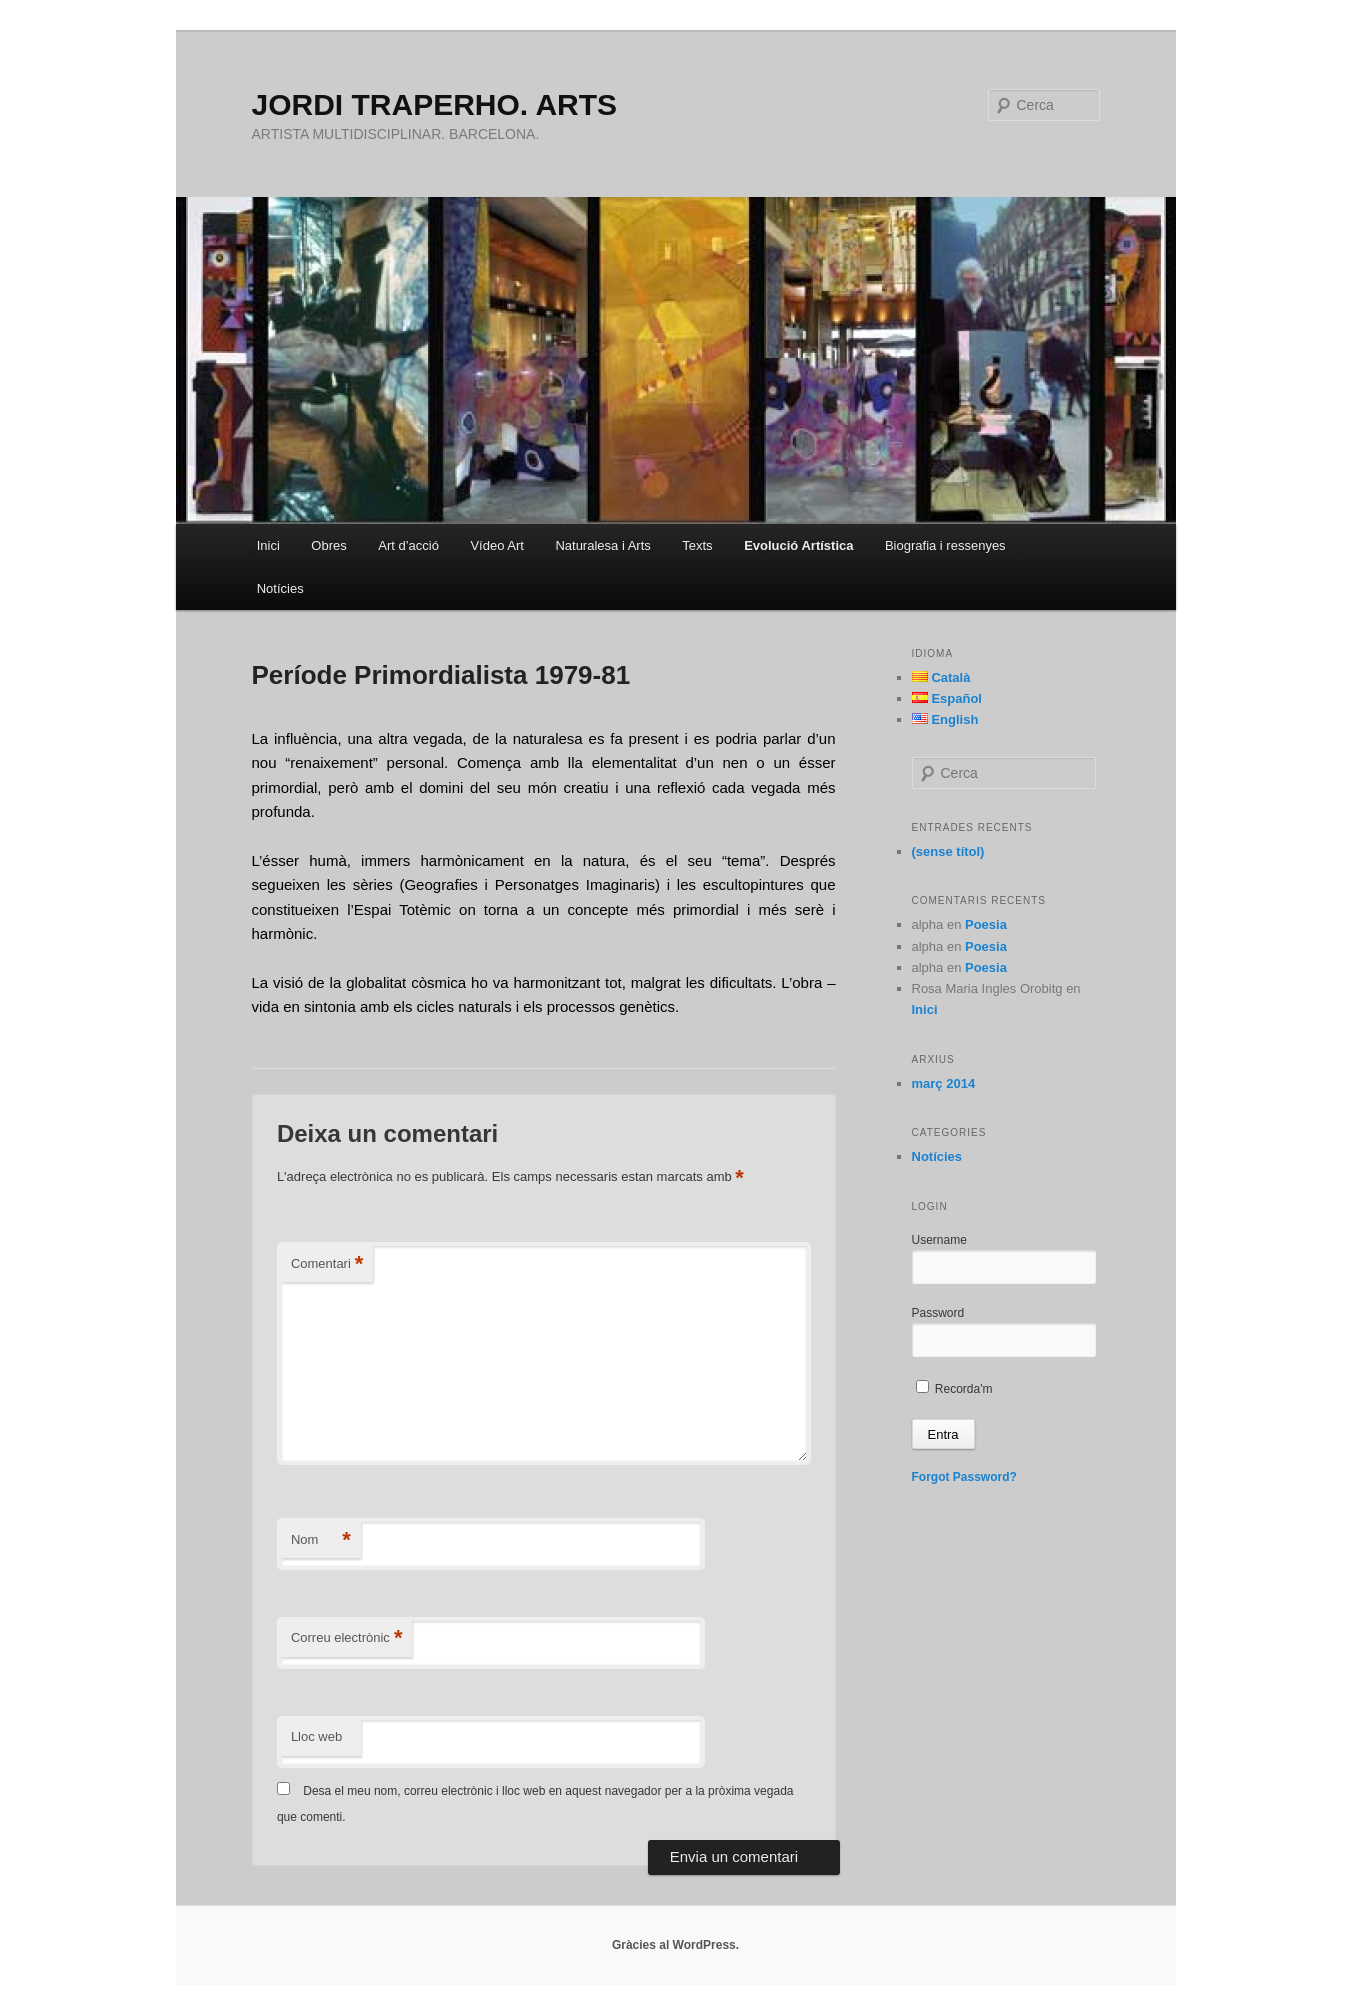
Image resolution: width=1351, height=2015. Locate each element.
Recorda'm (954, 1389)
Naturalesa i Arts (602, 545)
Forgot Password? (964, 1477)
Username (939, 1240)
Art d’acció (408, 545)
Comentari (327, 1264)
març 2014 (944, 1083)
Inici (268, 545)
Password (938, 1313)
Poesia (986, 924)
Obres (328, 545)
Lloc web (316, 1736)
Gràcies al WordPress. (675, 1945)
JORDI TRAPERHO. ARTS (435, 104)
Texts (697, 545)
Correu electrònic (347, 1638)
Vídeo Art (496, 545)
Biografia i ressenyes (945, 545)
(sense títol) (948, 851)
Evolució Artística (798, 545)
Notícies (280, 588)
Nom (321, 1540)
